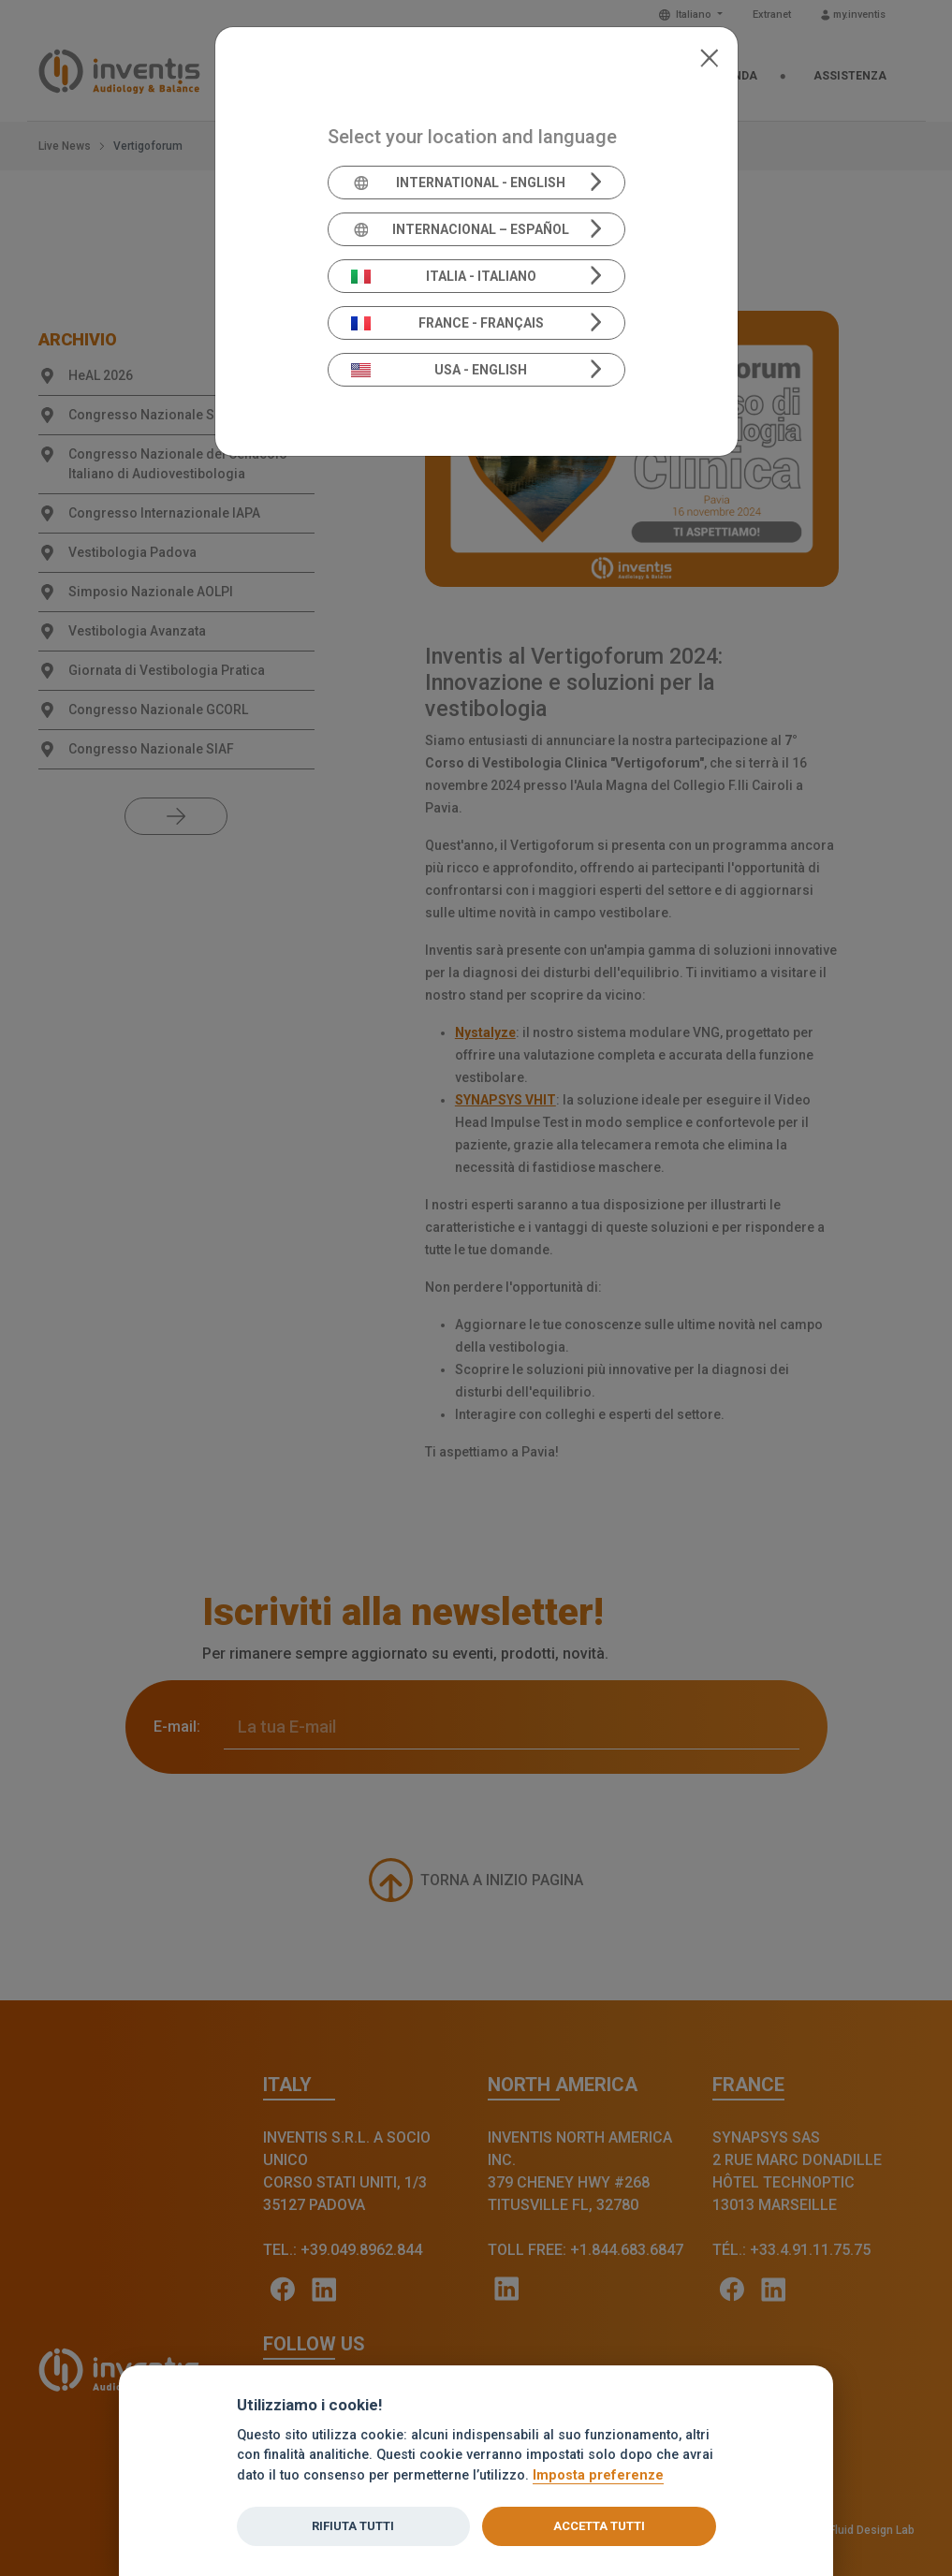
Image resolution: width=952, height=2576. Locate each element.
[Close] (709, 56)
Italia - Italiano (443, 276)
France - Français (447, 322)
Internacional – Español (460, 229)
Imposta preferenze (598, 2475)
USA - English (439, 369)
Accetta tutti (599, 2526)
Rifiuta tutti (353, 2526)
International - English (458, 182)
